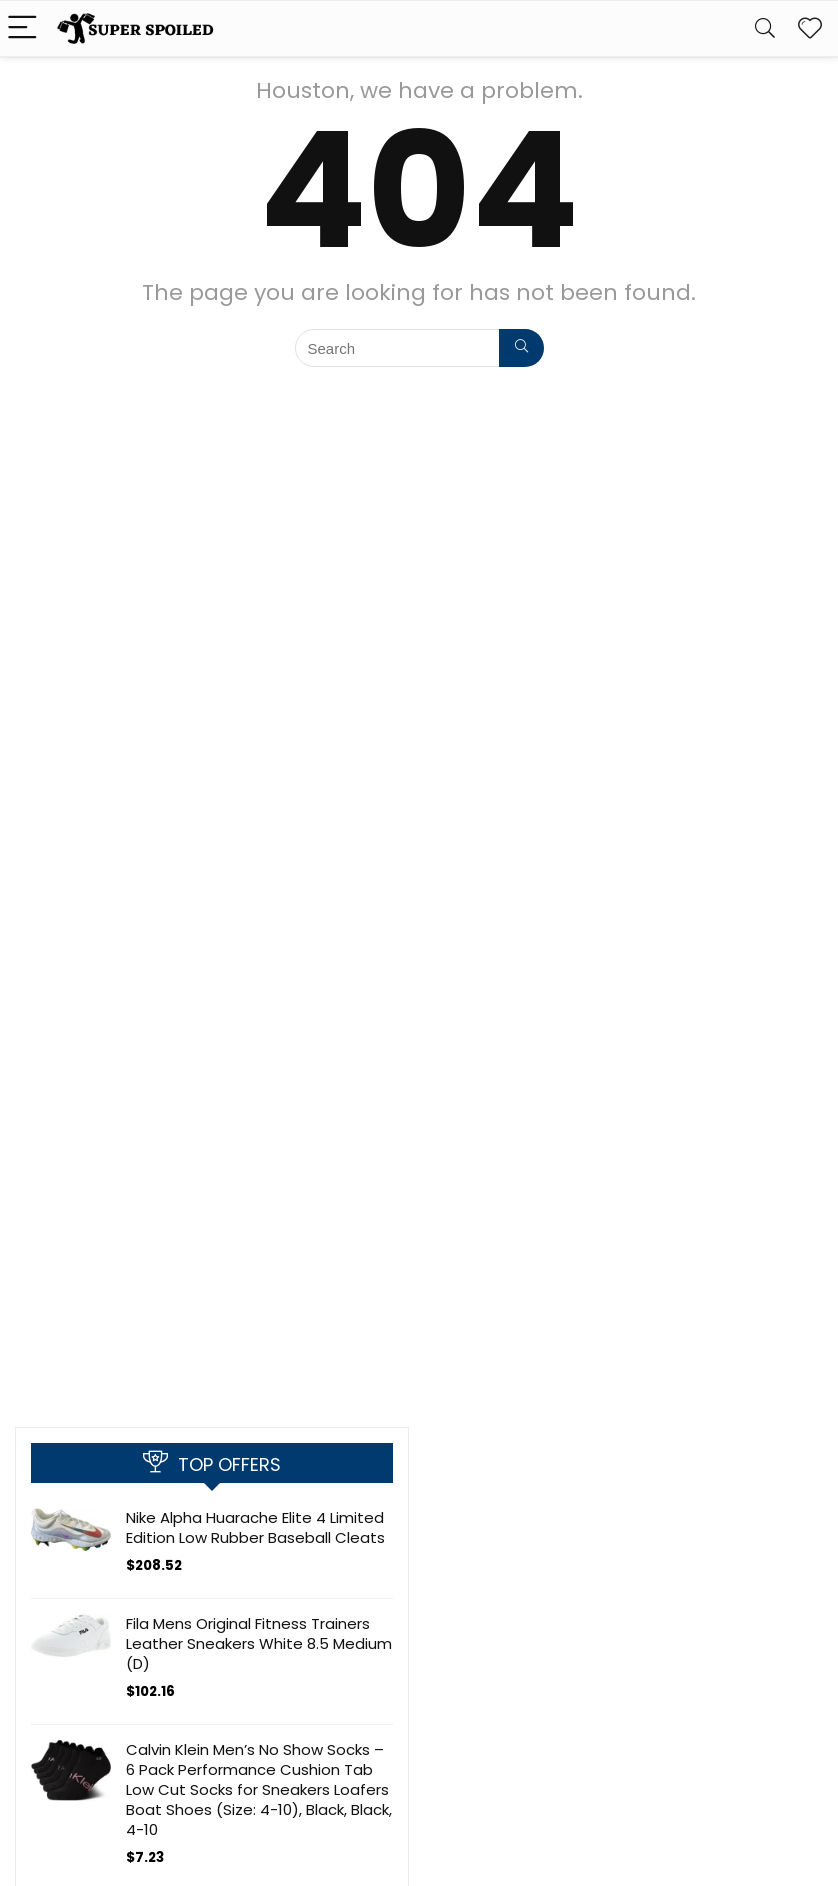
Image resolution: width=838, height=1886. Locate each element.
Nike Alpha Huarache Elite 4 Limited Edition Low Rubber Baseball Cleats (255, 1527)
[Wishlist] (810, 28)
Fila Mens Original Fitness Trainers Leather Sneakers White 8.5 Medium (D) (259, 1643)
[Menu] (24, 28)
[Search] (765, 28)
